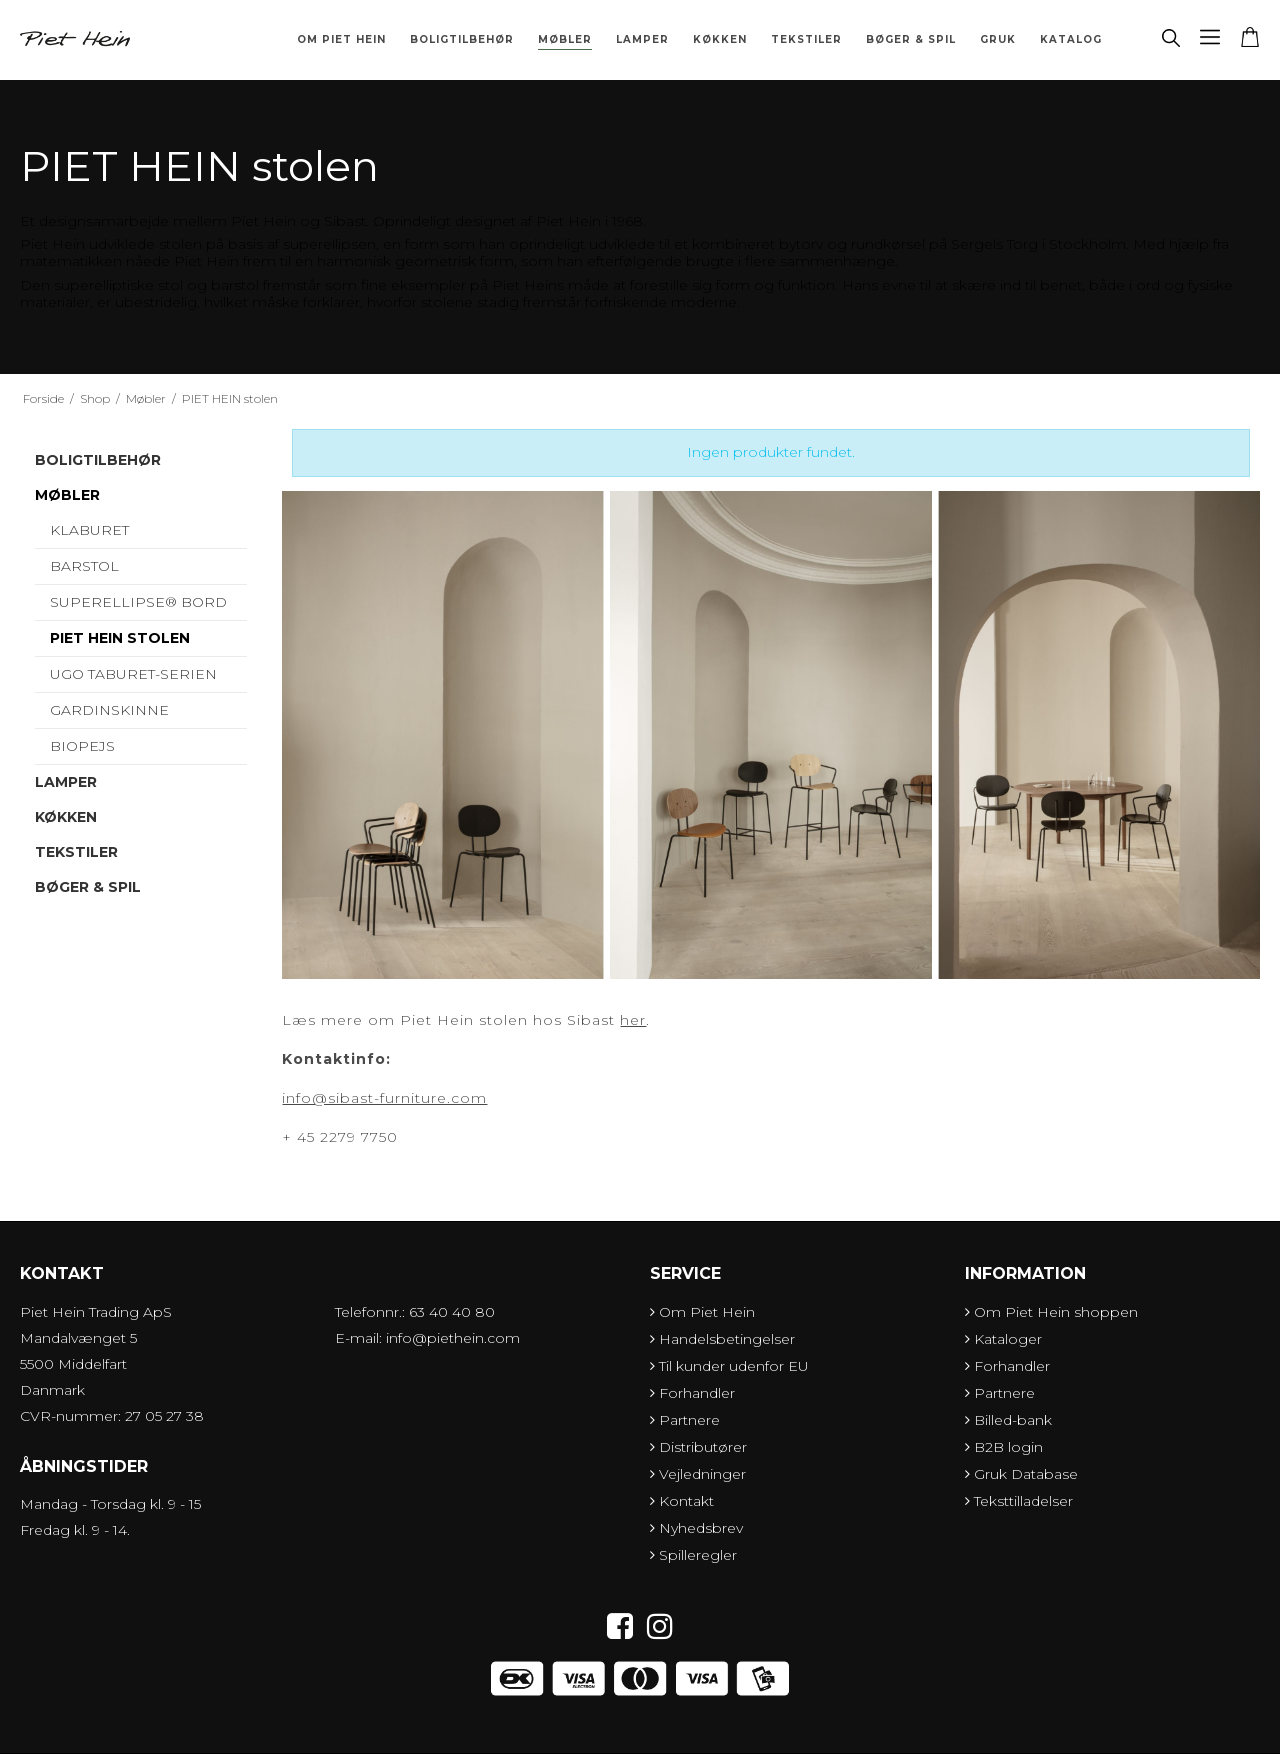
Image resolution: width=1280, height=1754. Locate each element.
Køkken (720, 39)
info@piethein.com (453, 1338)
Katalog (1071, 39)
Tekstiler (806, 39)
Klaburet (89, 530)
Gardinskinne (109, 710)
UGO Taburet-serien (133, 674)
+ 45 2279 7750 (340, 1137)
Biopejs (82, 746)
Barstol (84, 566)
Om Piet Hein (341, 39)
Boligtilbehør (462, 39)
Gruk (998, 39)
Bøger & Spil (911, 39)
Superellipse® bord (138, 602)
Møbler (565, 39)
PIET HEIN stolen (120, 638)
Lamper (642, 39)
